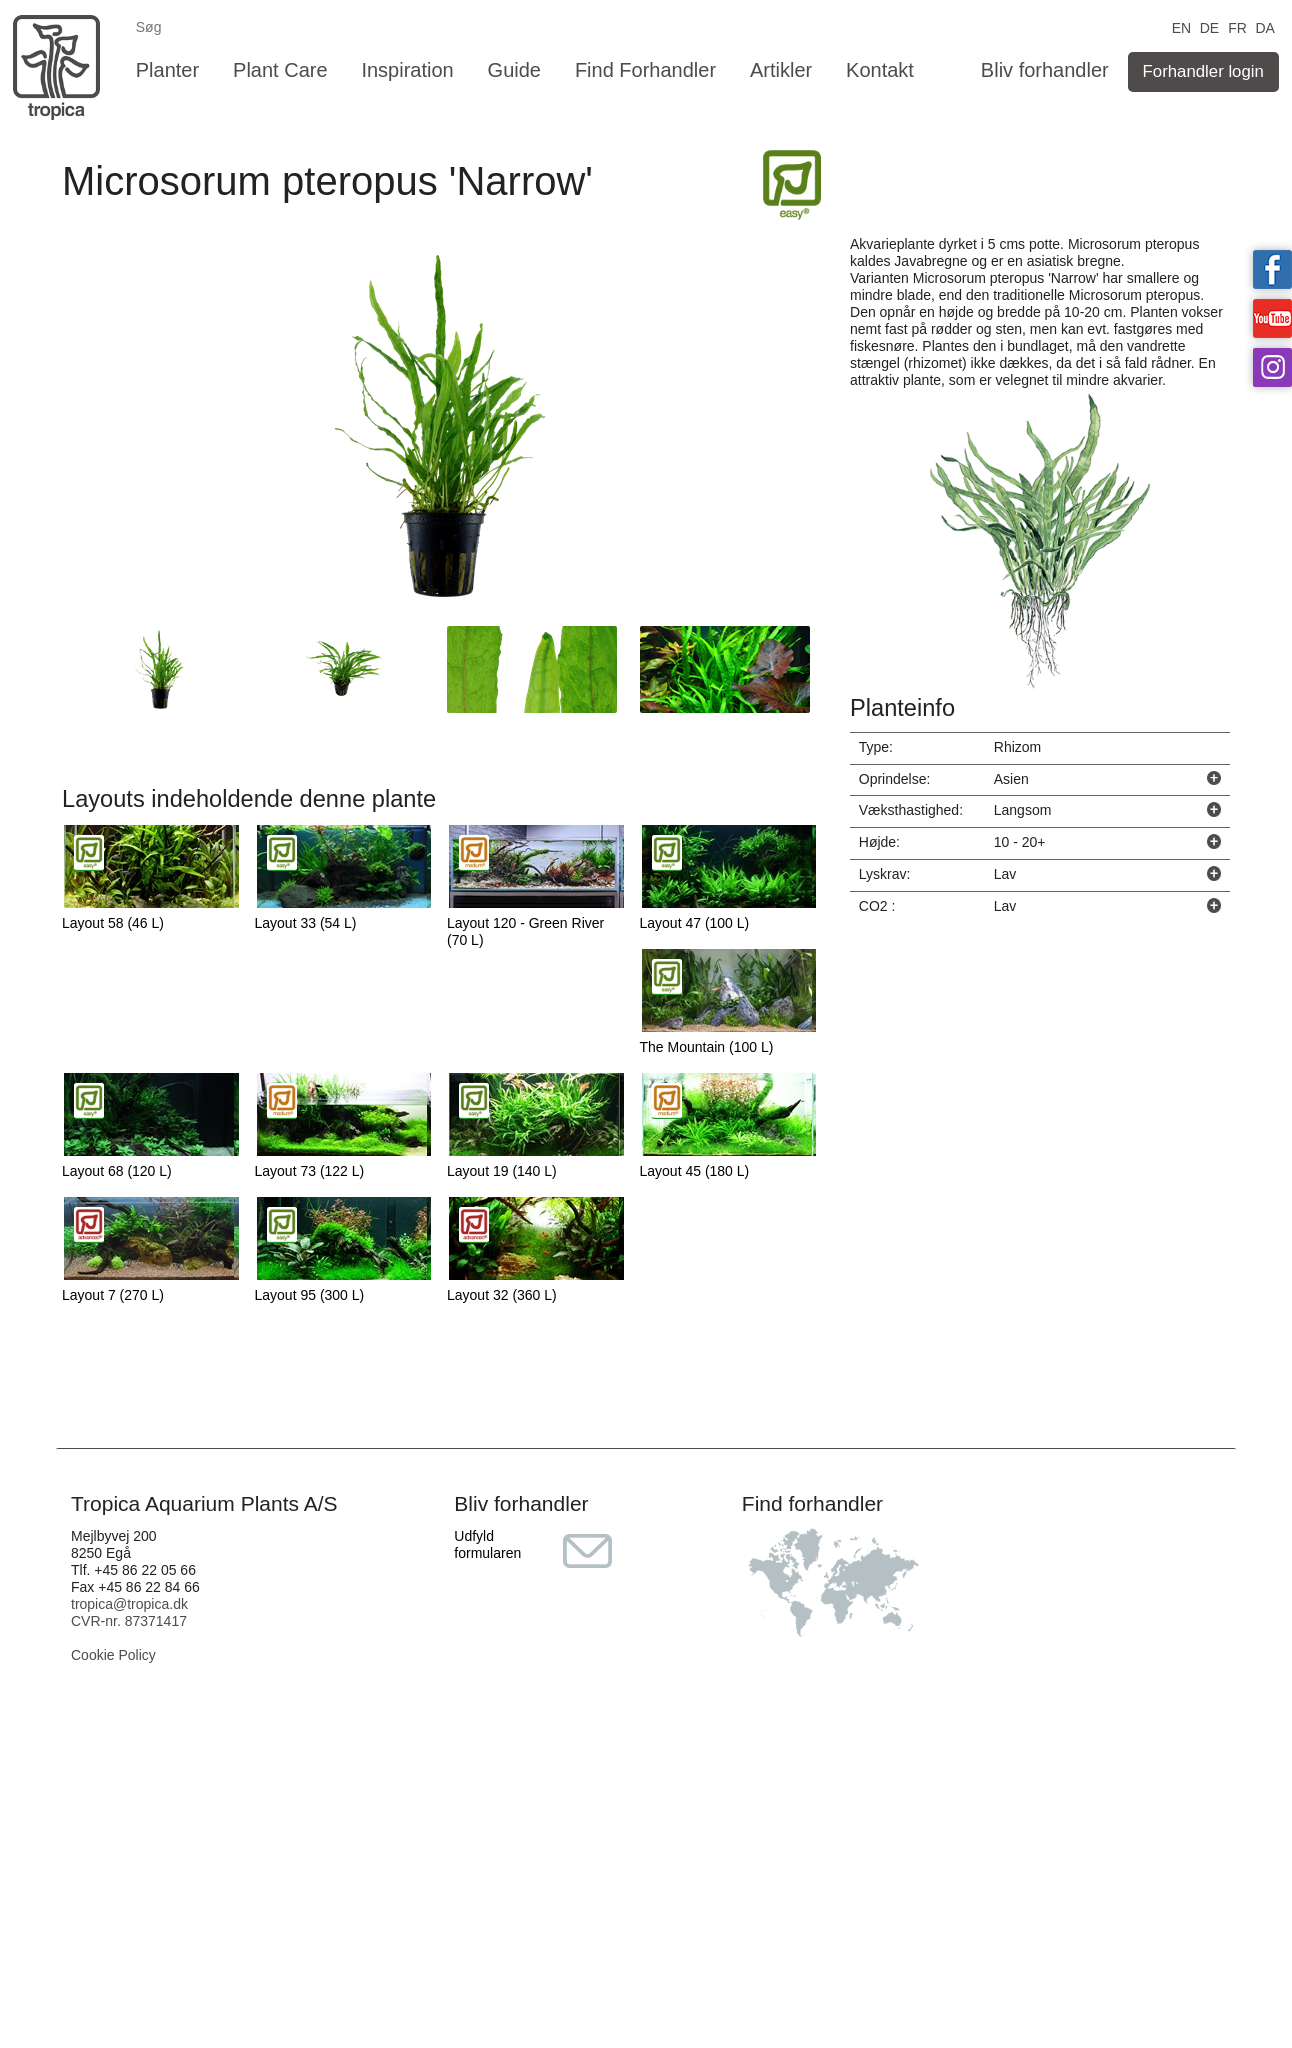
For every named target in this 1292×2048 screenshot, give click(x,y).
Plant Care (280, 70)
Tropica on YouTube (1272, 318)
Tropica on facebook (1272, 269)
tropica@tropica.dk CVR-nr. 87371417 (129, 1612)
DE (1209, 26)
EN (1181, 26)
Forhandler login (1203, 71)
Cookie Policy (113, 1655)
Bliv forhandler (1045, 70)
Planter (167, 70)
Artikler (781, 70)
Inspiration (407, 70)
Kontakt (880, 70)
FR (1237, 26)
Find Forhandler (645, 70)
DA (1264, 26)
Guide (514, 70)
